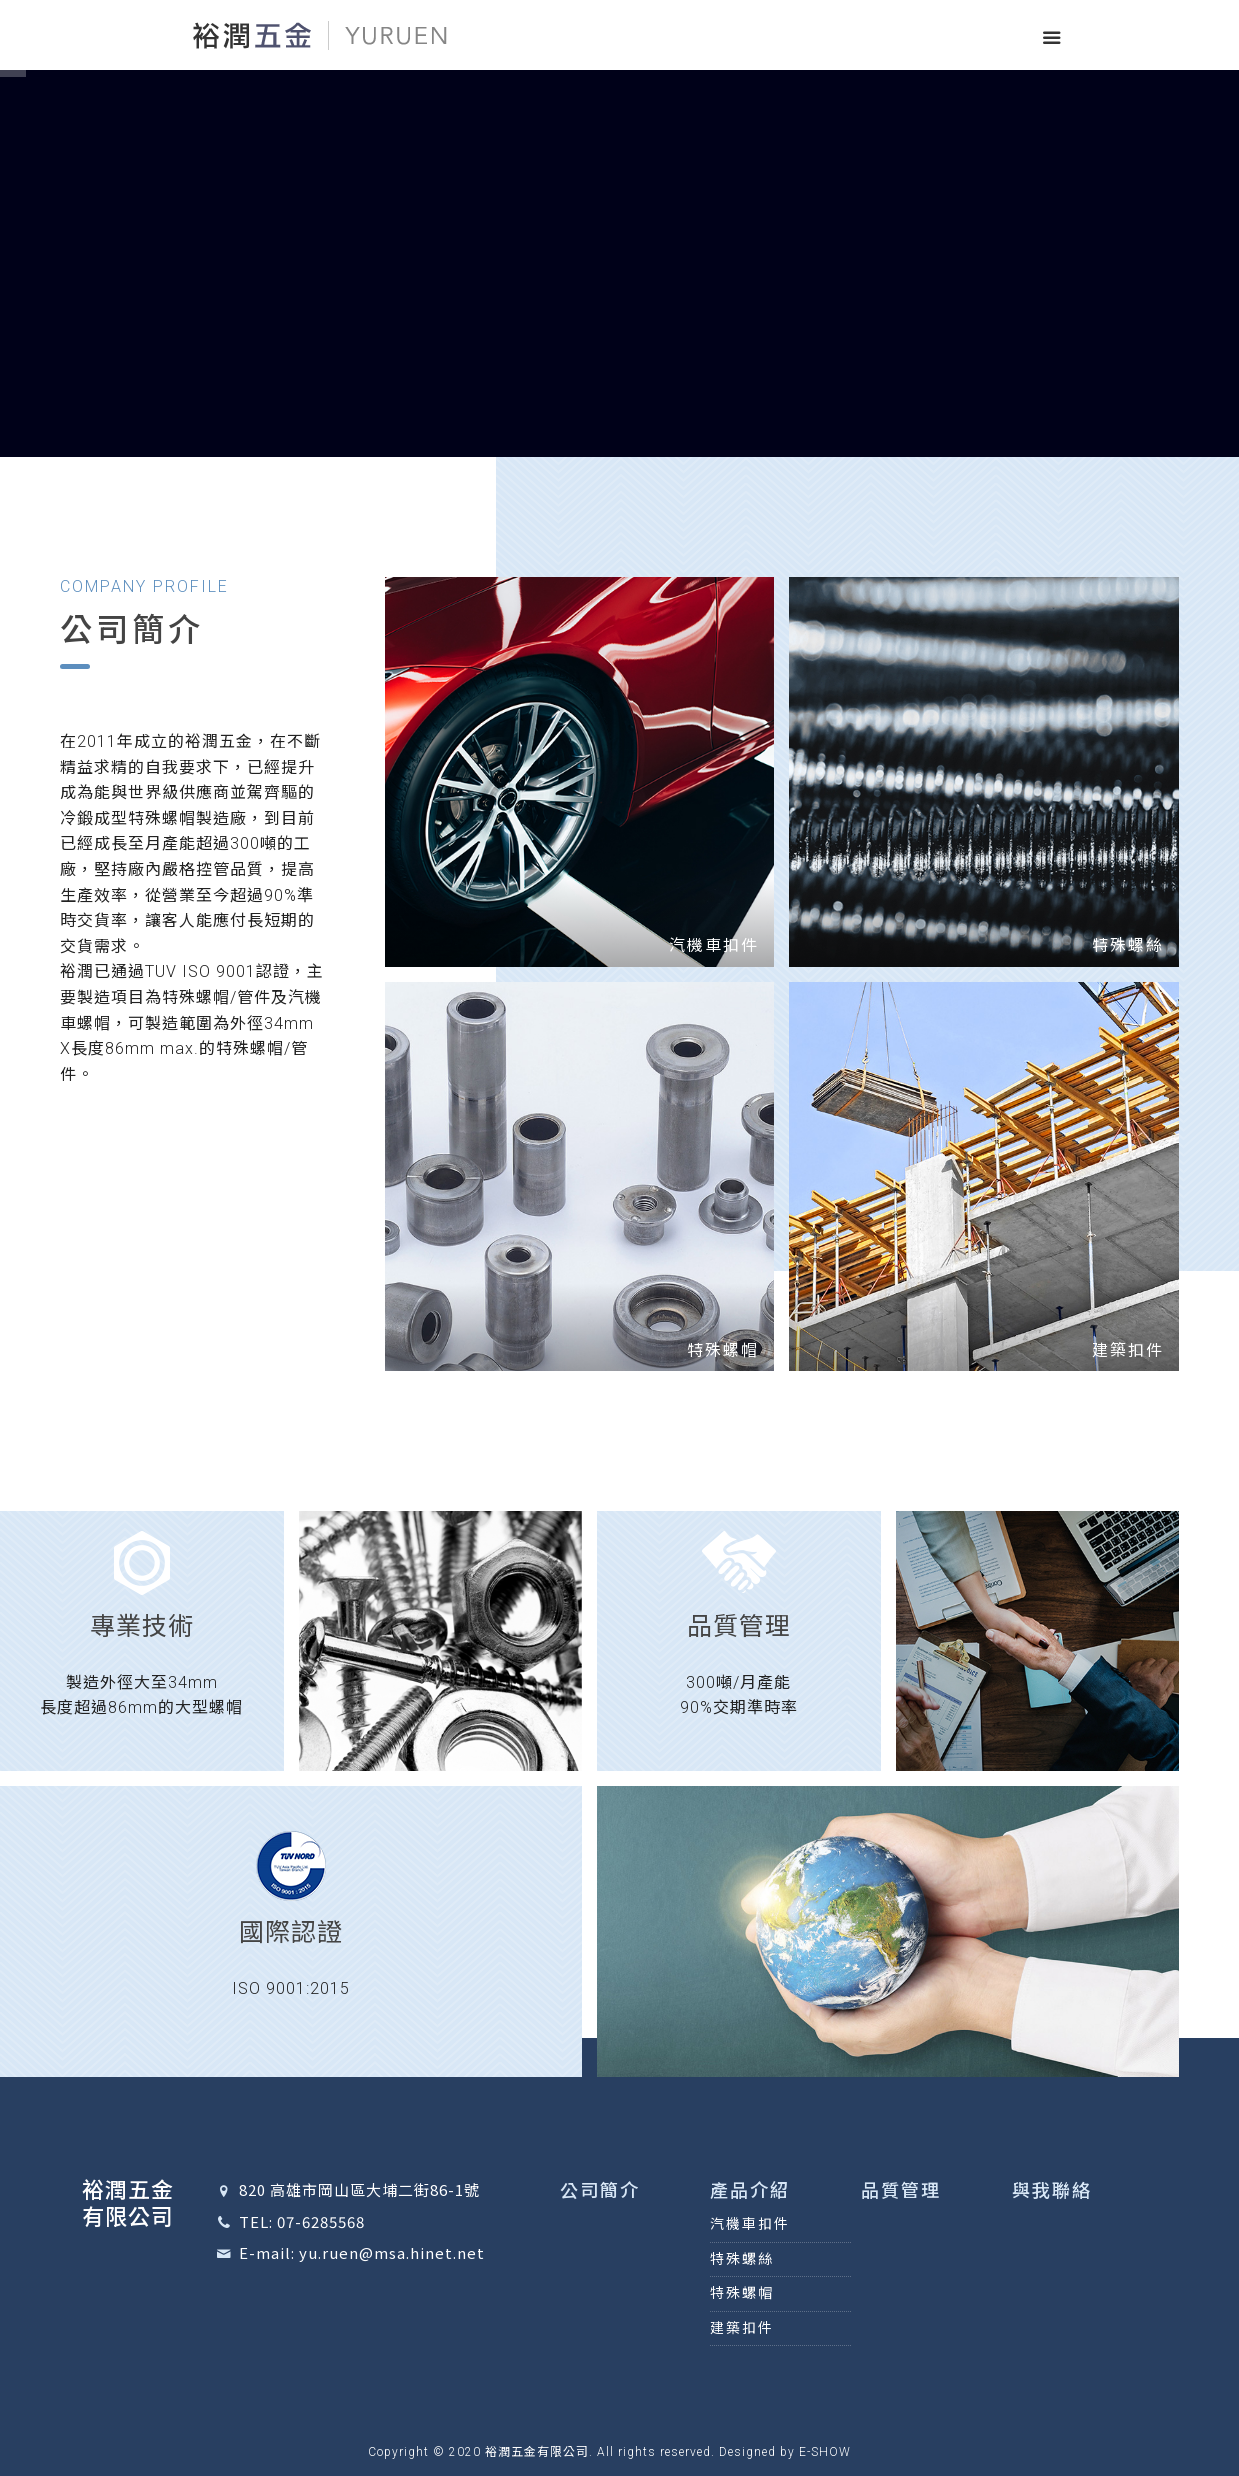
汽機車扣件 (750, 2224)
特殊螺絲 (742, 2259)
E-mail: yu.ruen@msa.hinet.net (362, 2252)
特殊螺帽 (742, 2293)
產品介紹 (750, 2190)
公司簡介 (600, 2190)
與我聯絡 (1052, 2190)
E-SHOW (825, 2452)
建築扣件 (742, 2328)
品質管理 (901, 2190)
